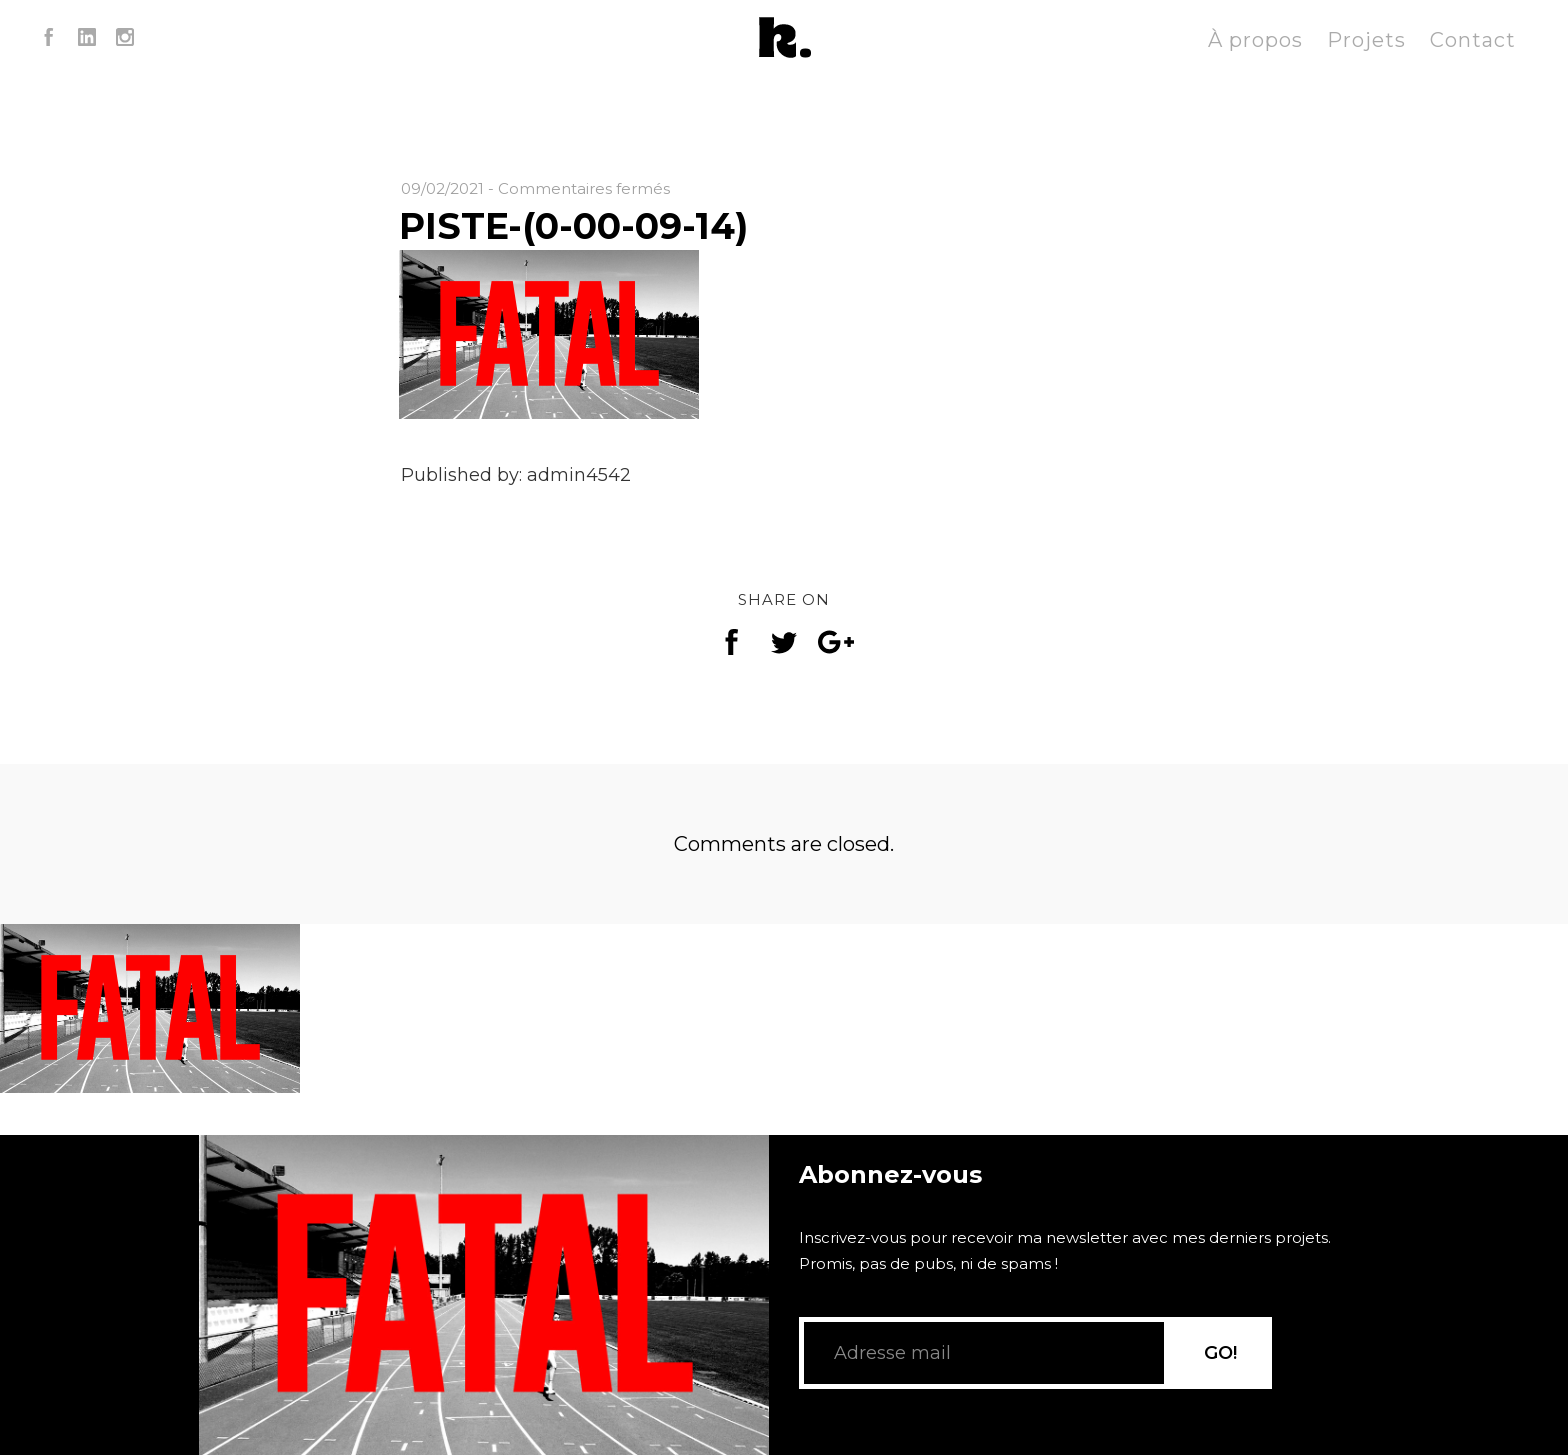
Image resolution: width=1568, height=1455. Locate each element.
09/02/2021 (442, 188)
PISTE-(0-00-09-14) (573, 226)
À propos (1255, 40)
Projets (1366, 40)
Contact (1473, 40)
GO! (1220, 1353)
